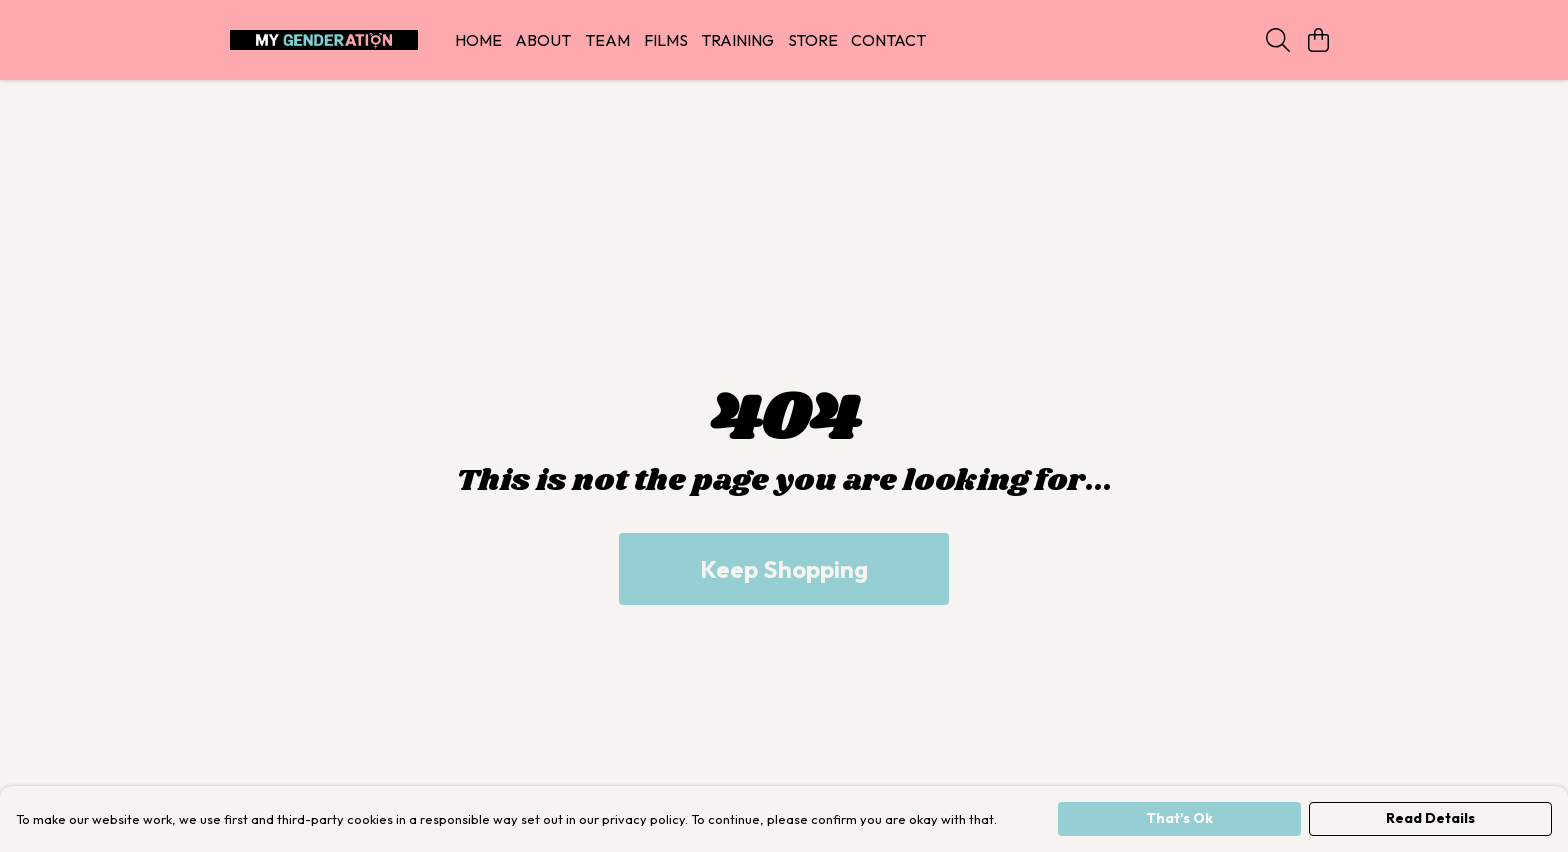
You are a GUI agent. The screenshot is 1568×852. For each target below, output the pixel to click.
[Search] (1278, 40)
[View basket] (1318, 40)
